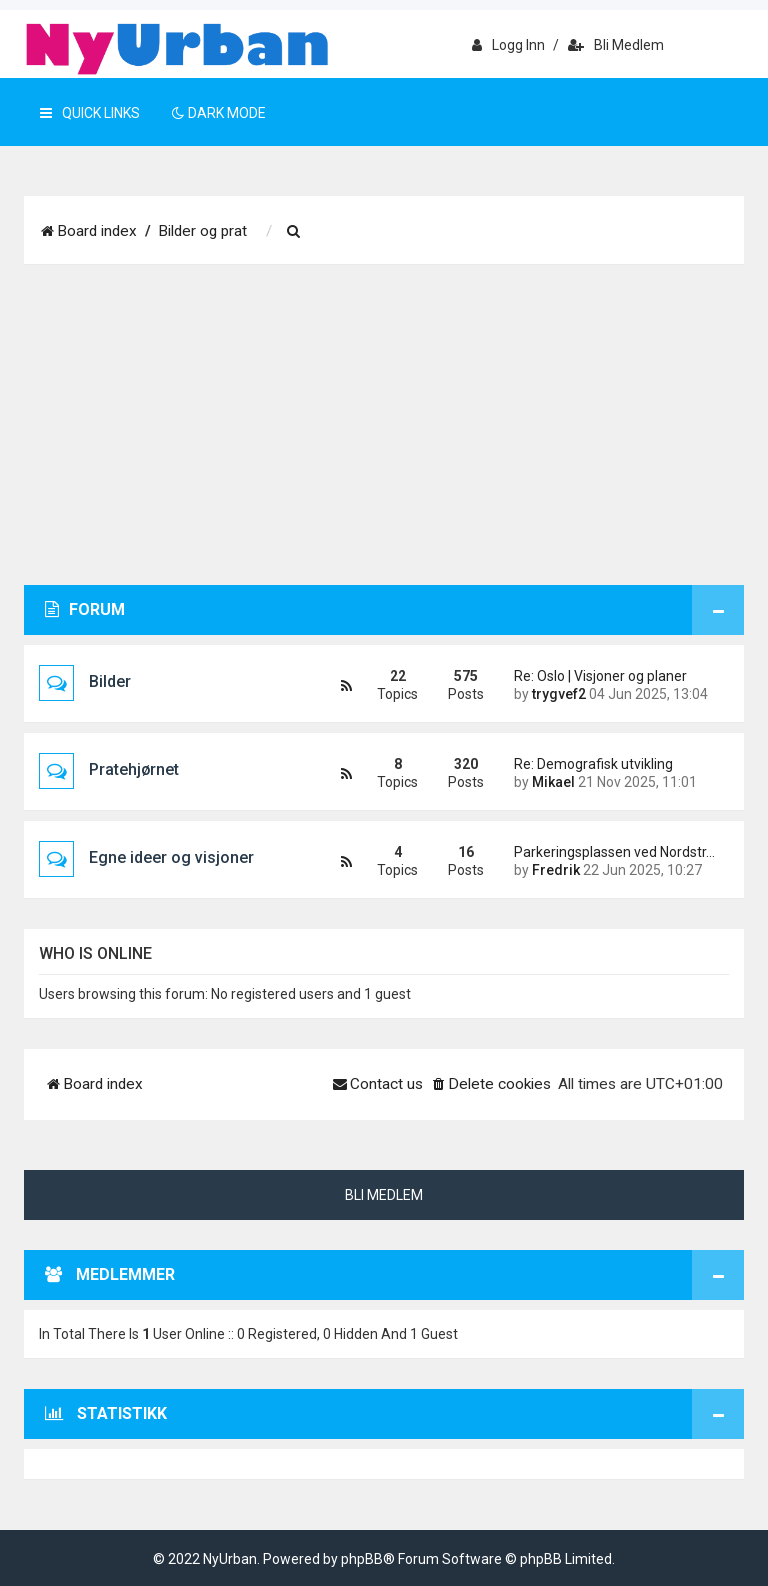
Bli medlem (616, 45)
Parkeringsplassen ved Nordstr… (614, 852)
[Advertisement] (384, 435)
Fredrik (556, 870)
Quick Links (90, 113)
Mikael (553, 782)
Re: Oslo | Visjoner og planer (600, 676)
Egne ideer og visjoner (171, 857)
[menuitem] (294, 232)
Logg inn (508, 45)
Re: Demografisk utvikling (593, 764)
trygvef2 (559, 694)
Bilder (110, 681)
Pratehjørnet (134, 769)
